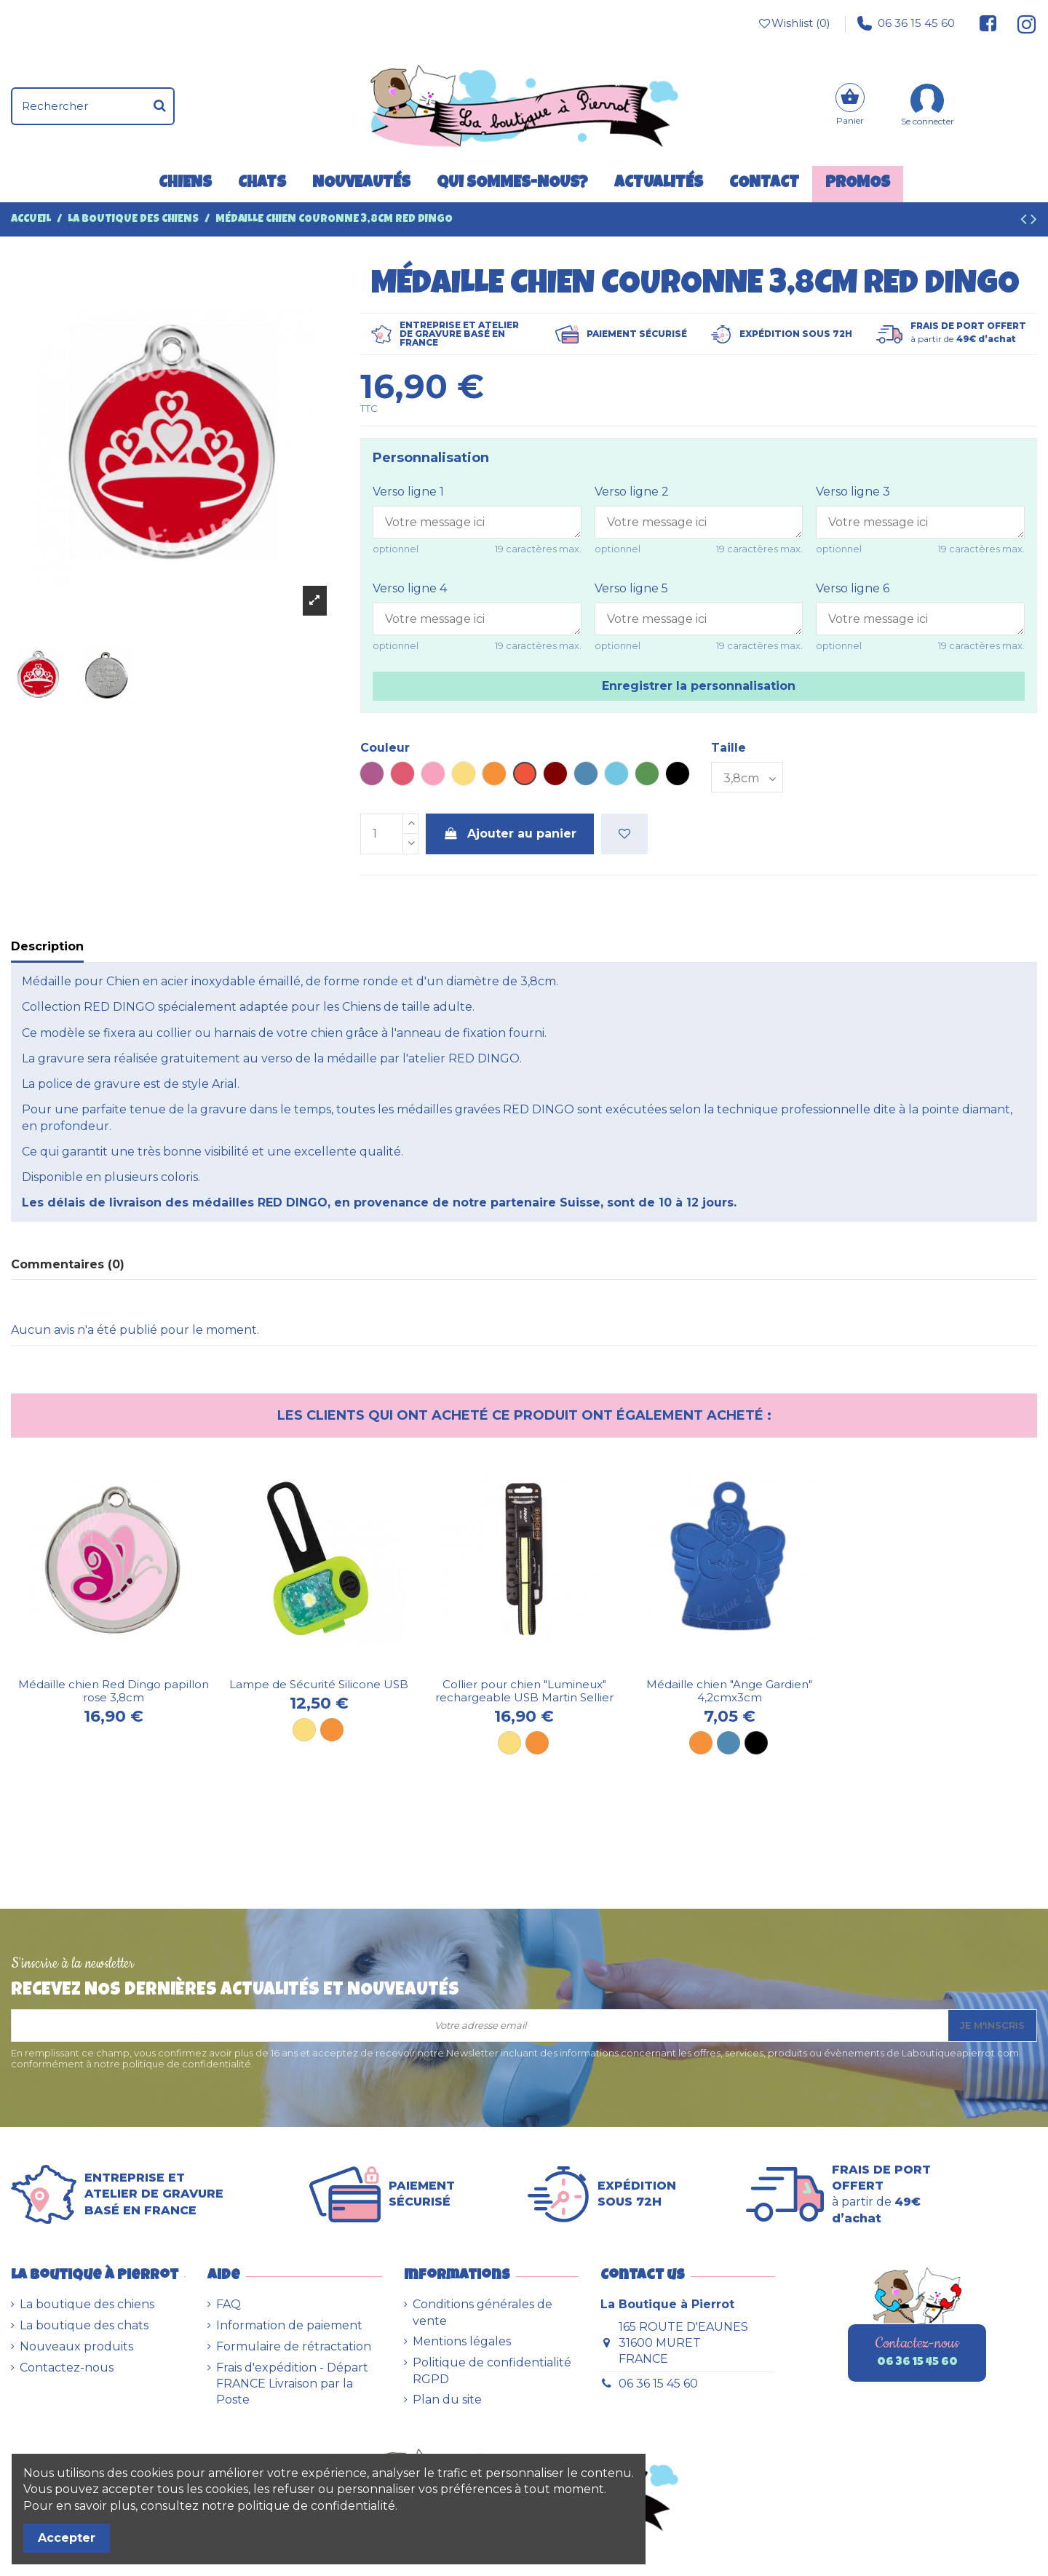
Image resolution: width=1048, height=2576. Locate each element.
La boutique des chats (84, 2325)
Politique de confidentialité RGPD (492, 2370)
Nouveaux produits (76, 2346)
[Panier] (850, 105)
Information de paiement (289, 2325)
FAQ (228, 2304)
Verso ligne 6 (852, 588)
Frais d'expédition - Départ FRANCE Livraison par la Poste (292, 2384)
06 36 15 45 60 (906, 23)
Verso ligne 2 (632, 491)
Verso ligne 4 (410, 588)
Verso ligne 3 (853, 491)
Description (47, 946)
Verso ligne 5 (631, 588)
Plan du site (447, 2399)
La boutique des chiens (87, 2304)
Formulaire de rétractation (293, 2346)
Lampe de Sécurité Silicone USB (318, 1684)
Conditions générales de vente (482, 2312)
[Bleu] (728, 1742)
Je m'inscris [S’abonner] (992, 2025)
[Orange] (332, 1729)
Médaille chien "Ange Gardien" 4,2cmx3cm (729, 1690)
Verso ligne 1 (408, 491)
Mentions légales (462, 2341)
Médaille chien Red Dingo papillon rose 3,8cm (113, 1690)
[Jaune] (304, 1729)
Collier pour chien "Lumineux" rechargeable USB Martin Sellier (524, 1690)
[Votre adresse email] (480, 2025)
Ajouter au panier (510, 833)
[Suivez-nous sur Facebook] (988, 23)
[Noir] (756, 1742)
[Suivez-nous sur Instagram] (1020, 23)
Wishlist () (793, 23)
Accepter (66, 2538)
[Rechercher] (159, 106)
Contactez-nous (67, 2367)
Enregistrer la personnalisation (698, 686)
